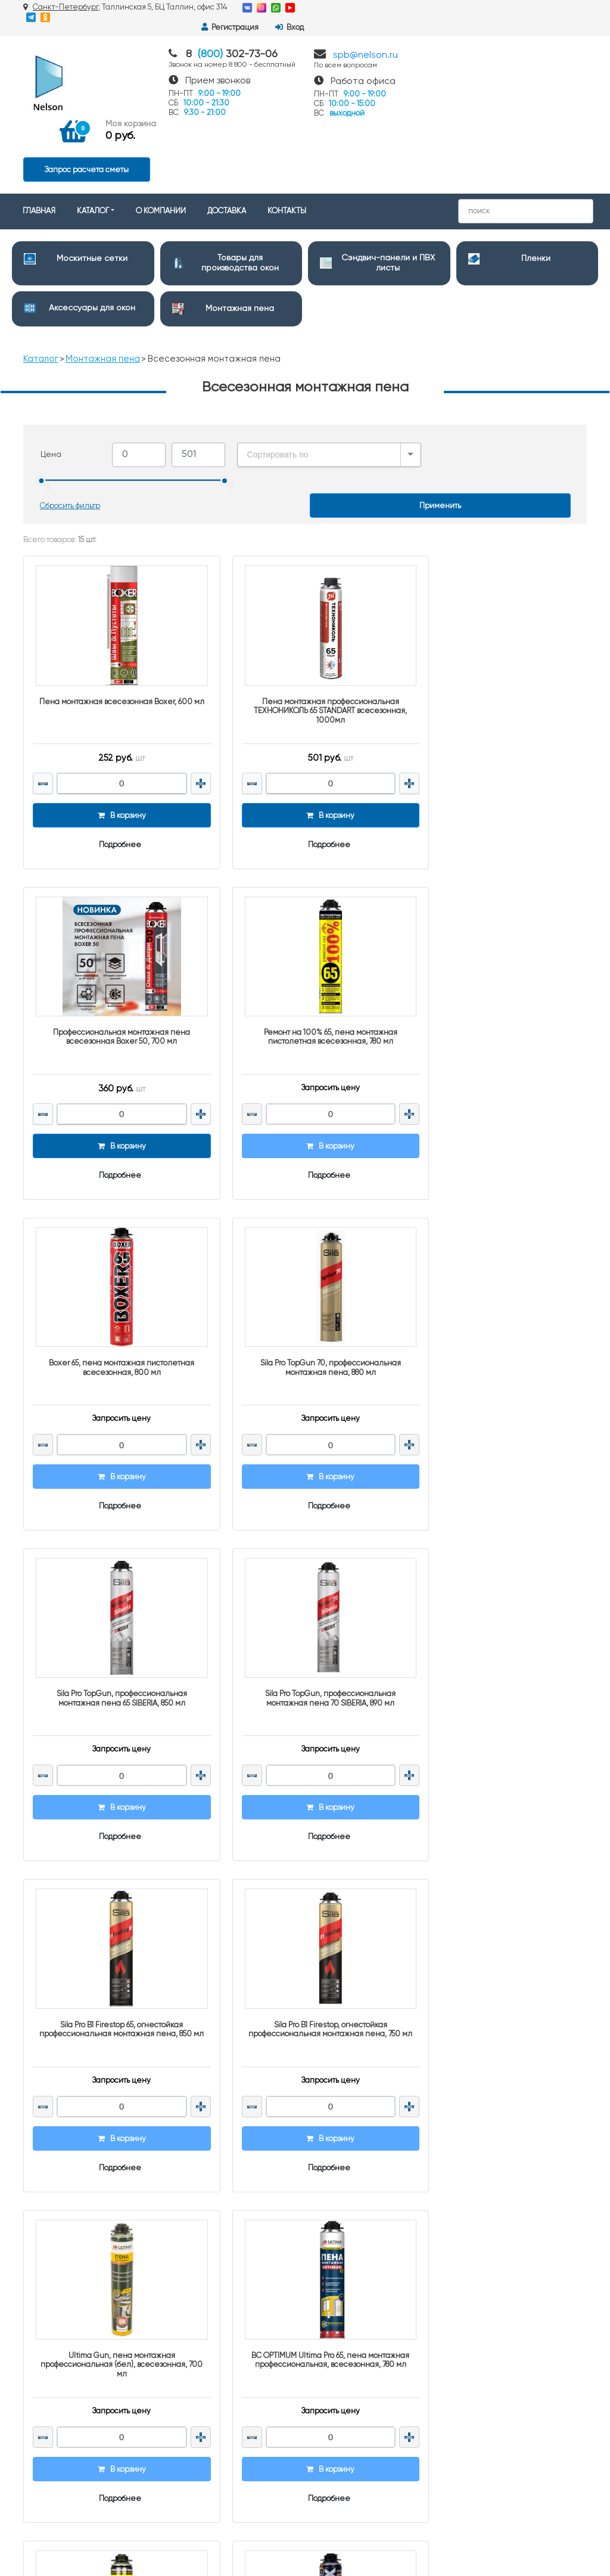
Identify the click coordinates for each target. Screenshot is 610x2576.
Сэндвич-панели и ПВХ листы (369, 2173)
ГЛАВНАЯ (39, 138)
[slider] (42, 408)
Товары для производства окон (369, 2158)
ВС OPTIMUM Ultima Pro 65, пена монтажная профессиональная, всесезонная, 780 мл (496, 1582)
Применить (439, 433)
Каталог (41, 285)
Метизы (327, 2427)
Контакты (186, 2146)
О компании (191, 2177)
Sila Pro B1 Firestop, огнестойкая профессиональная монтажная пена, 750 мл (113, 1582)
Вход (566, 8)
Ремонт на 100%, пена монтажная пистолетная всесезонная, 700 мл (113, 1896)
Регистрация (507, 8)
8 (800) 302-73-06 (506, 2143)
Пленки (535, 185)
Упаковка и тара (343, 2335)
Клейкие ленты (343, 2411)
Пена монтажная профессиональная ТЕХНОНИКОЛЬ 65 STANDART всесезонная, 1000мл (304, 626)
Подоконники (338, 2265)
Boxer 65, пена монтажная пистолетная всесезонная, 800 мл (305, 940)
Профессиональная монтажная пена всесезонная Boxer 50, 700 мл (496, 621)
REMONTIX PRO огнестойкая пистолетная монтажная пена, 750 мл (496, 1896)
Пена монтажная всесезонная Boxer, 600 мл (113, 621)
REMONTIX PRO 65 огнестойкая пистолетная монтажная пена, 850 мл (305, 1896)
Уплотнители (338, 2381)
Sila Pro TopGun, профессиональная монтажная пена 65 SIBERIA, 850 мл (113, 1259)
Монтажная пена (240, 235)
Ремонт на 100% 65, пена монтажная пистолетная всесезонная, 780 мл (113, 940)
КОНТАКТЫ (286, 138)
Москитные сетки (92, 185)
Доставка (185, 2162)
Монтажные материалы (358, 2442)
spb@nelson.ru (365, 45)
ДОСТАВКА (226, 138)
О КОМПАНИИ (161, 138)
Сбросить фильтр (71, 433)
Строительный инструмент (363, 2305)
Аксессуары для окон (92, 235)
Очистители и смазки (353, 2250)
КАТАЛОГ (93, 138)
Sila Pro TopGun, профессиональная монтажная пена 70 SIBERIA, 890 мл (304, 1259)
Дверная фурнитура (350, 2234)
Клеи (324, 2396)
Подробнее (112, 760)
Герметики (334, 2350)
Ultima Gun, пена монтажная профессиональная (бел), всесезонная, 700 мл (305, 1582)
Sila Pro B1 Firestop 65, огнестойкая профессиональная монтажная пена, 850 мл (496, 1263)
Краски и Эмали (344, 2366)
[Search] (525, 138)
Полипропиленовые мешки (366, 2320)
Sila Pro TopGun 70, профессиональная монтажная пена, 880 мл (496, 940)
